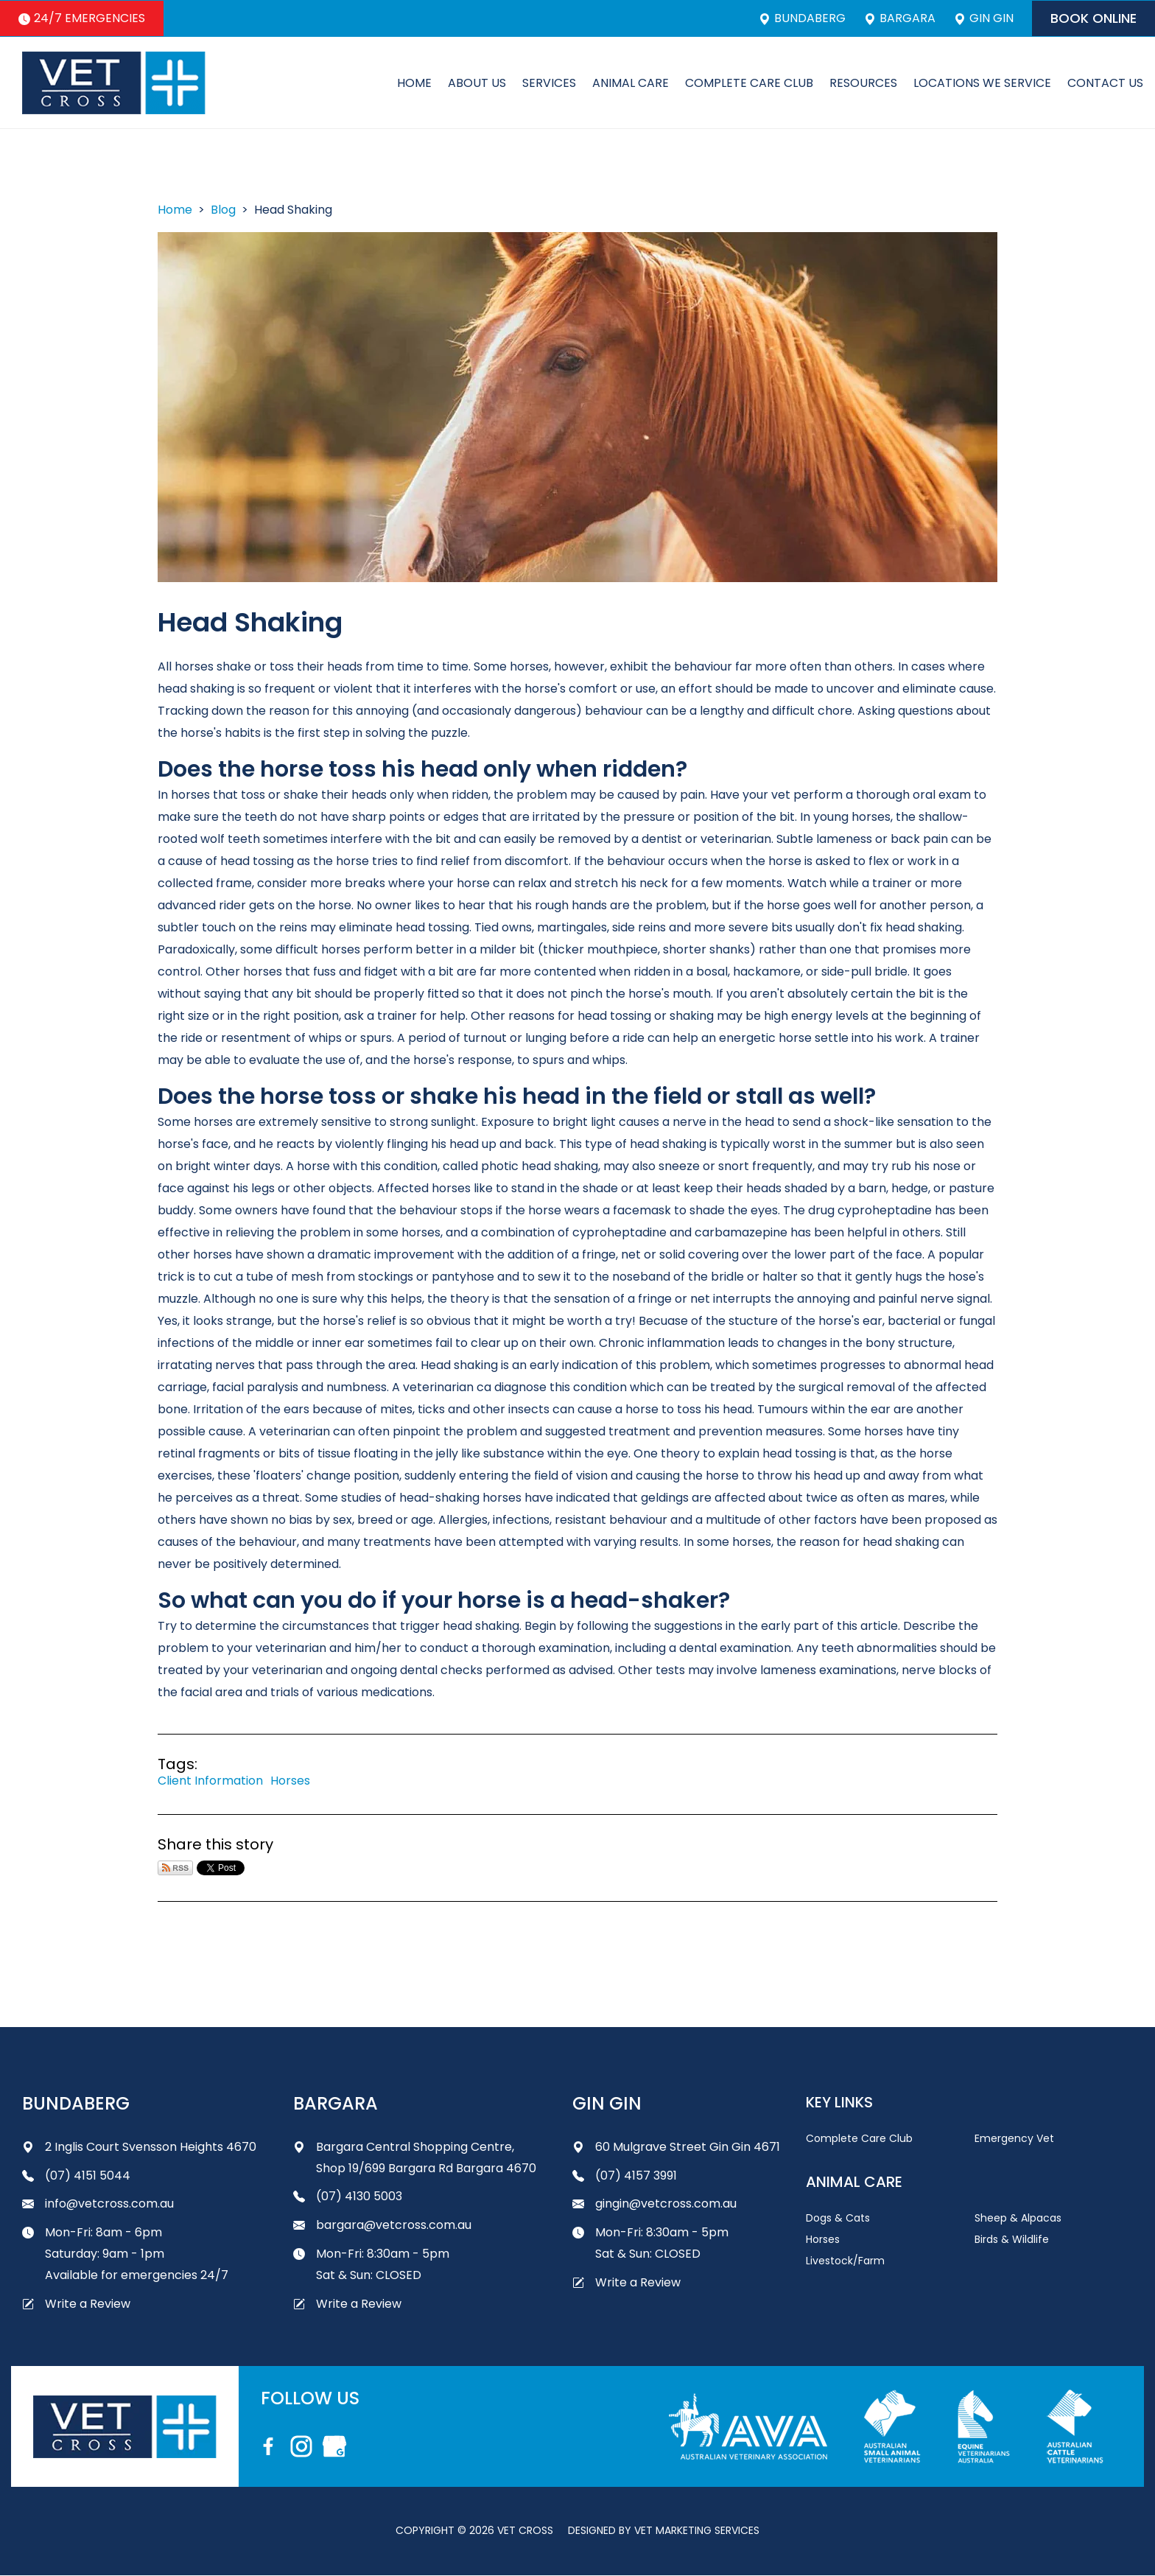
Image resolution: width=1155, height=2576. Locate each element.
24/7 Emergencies (81, 18)
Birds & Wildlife (1012, 2239)
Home (414, 82)
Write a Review (76, 2303)
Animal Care (630, 82)
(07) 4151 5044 (76, 2175)
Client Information (210, 1780)
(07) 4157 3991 (624, 2175)
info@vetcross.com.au (98, 2203)
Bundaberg (802, 18)
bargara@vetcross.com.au (382, 2224)
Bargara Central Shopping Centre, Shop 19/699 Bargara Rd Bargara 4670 (414, 2157)
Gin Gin (984, 18)
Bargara (899, 18)
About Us (477, 82)
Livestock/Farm (845, 2260)
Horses (290, 1780)
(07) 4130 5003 (347, 2196)
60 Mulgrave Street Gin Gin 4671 (676, 2146)
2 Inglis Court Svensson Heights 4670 (139, 2146)
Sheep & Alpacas (1018, 2218)
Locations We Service (982, 82)
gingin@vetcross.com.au (654, 2203)
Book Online (1093, 18)
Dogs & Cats (838, 2218)
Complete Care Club (749, 82)
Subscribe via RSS (175, 1868)
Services (549, 82)
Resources (863, 82)
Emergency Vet (1014, 2138)
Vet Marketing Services (696, 2530)
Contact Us (1105, 82)
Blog (223, 209)
